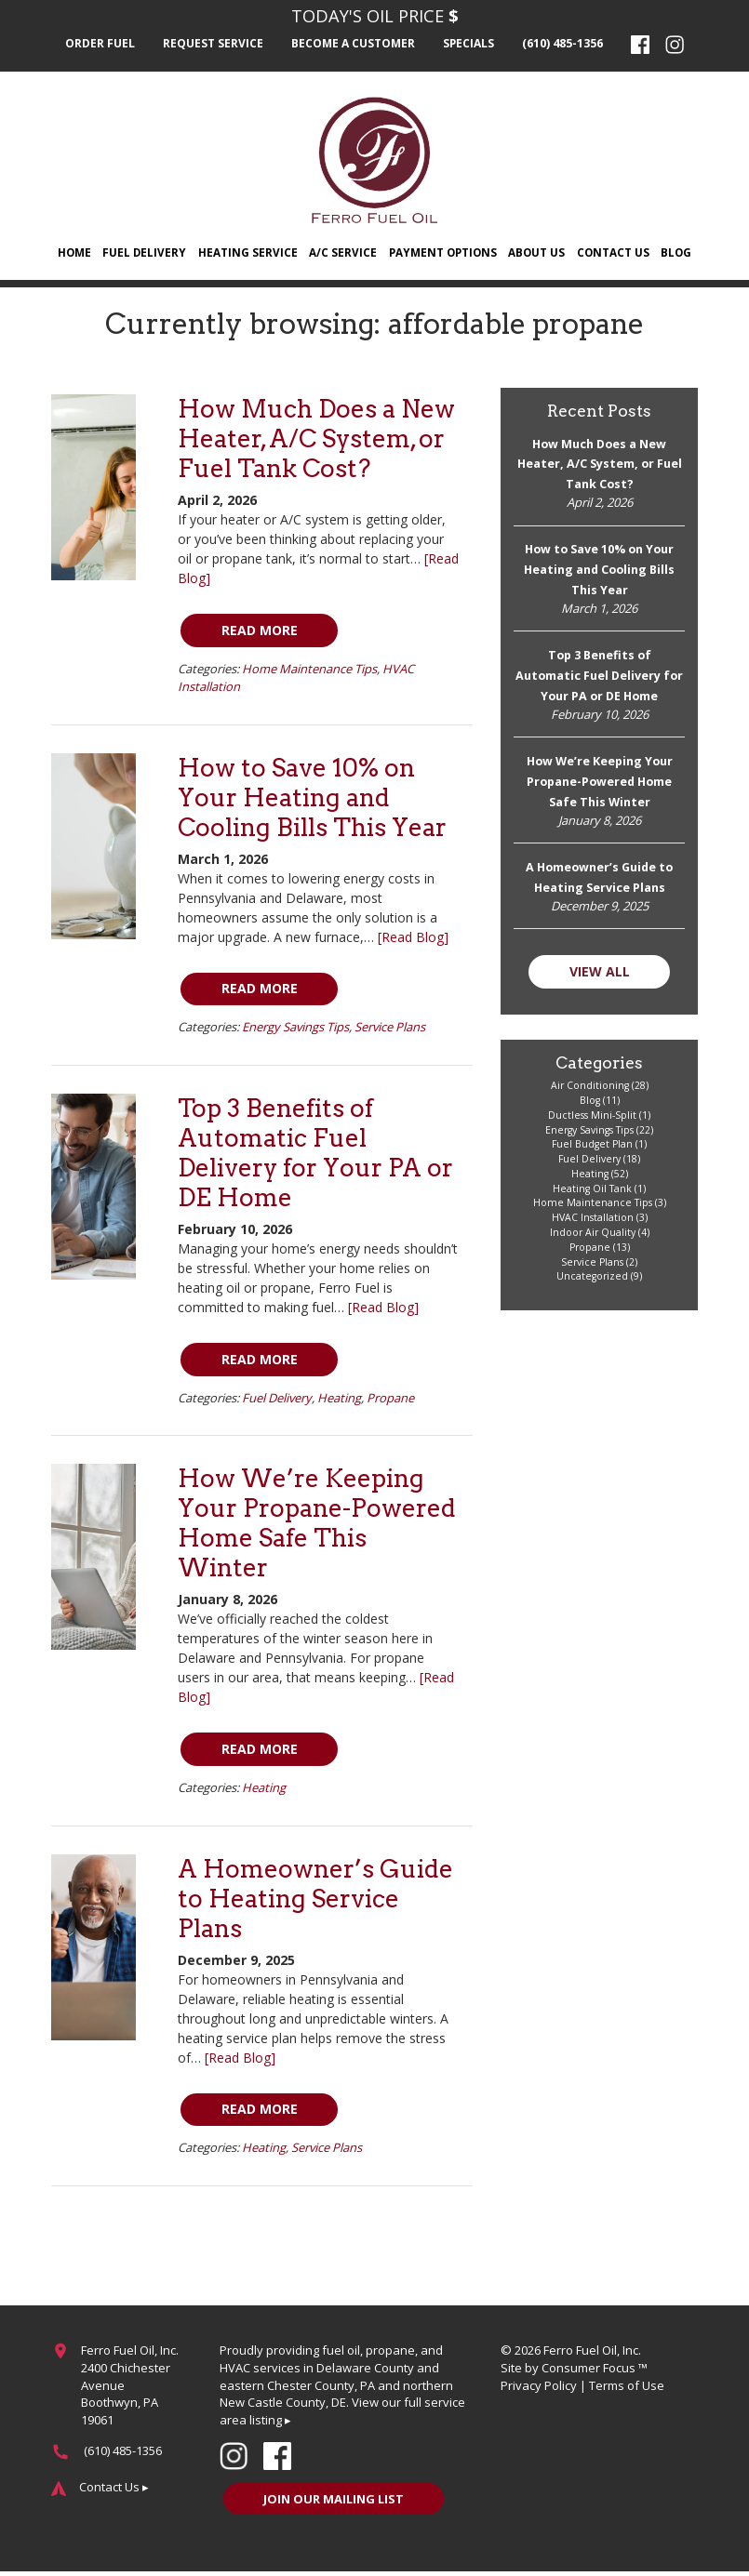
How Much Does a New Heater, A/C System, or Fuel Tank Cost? (316, 440)
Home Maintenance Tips (309, 670)
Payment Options (442, 253)
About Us (537, 253)
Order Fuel (100, 44)
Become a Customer (354, 44)
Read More (261, 632)
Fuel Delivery (144, 253)
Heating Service (247, 253)
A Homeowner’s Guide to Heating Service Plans (315, 1900)
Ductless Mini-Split (592, 1119)
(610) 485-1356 (564, 44)
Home (74, 253)
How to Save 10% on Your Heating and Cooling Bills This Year (312, 799)
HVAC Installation (593, 1221)
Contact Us (612, 253)
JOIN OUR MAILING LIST (335, 2502)
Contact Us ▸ (114, 2490)
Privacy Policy (539, 2388)
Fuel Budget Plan (592, 1148)
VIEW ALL (599, 975)
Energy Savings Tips (295, 1029)
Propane (390, 1399)
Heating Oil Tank (592, 1193)
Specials (471, 44)
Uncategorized (592, 1280)
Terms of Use (626, 2388)
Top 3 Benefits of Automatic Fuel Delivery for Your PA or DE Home (315, 1154)
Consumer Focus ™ (595, 2370)
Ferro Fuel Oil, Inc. (592, 2352)
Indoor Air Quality (592, 1236)
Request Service (212, 44)
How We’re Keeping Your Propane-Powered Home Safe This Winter (317, 1526)
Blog (676, 253)
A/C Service (342, 253)
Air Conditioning (590, 1089)
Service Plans (389, 1029)
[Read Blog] (413, 939)
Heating (339, 1399)
